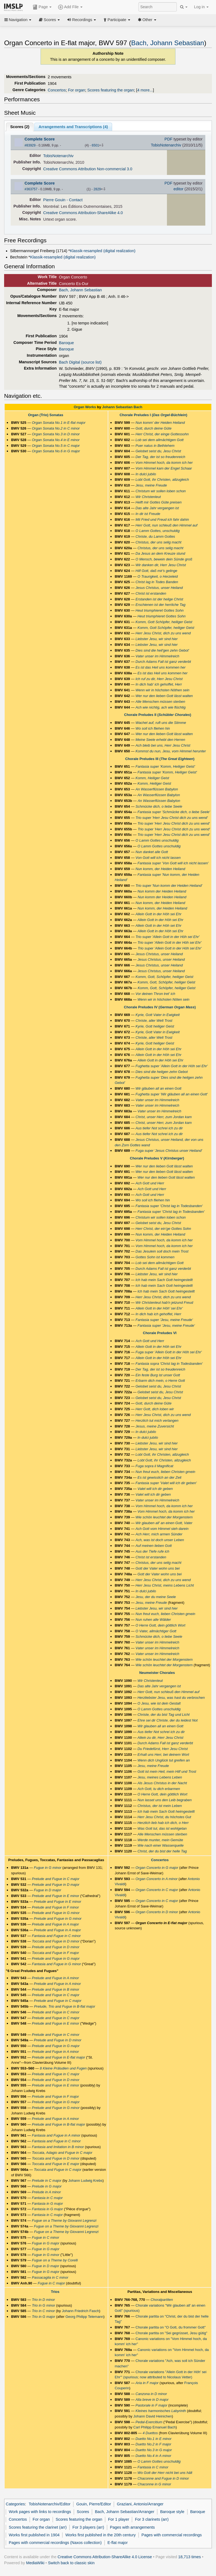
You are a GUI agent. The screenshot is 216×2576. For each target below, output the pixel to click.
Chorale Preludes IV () (160, 1007)
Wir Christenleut (148, 497)
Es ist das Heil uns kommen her (160, 667)
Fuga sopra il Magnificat (154, 1466)
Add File (70, 7)
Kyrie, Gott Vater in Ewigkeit (157, 1015)
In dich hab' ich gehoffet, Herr (158, 684)
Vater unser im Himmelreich (157, 656)
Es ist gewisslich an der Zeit (159, 1477)
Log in (201, 7)
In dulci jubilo (145, 474)
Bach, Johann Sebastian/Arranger (124, 2511)
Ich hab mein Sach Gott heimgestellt (164, 1280)
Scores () (19, 127)
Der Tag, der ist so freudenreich (160, 457)
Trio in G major (43, 2317)
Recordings (81, 20)
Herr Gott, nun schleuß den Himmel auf (166, 525)
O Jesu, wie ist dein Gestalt (158, 1703)
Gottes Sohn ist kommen (154, 1257)
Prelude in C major (46, 2180)
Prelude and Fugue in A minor (55, 1978)
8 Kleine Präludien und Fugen (63, 2068)
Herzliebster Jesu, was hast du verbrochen (170, 1698)
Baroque (66, 343)
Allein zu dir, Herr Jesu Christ (160, 1737)
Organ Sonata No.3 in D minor (56, 434)
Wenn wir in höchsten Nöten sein (163, 999)
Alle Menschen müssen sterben (160, 702)
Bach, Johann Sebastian (167, 43)
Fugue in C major (51, 2283)
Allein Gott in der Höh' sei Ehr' (159, 1308)
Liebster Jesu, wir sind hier (156, 639)
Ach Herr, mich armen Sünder (158, 1534)
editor (178, 189)
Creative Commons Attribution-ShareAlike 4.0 (83, 213)
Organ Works (85, 407)
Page (42, 7)
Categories (15, 2504)
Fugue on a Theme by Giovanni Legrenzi (64, 2220)
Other (147, 20)
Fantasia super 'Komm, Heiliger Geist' (165, 766)
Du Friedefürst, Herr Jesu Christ (162, 1749)
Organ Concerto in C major (156, 1890)
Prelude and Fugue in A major (55, 1924)
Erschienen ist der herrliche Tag (160, 605)
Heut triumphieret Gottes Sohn (159, 610)
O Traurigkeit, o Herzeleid (157, 576)
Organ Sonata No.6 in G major (56, 451)
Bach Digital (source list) (80, 362)
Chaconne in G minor (154, 2484)
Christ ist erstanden (150, 593)
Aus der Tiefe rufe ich (152, 1551)
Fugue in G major (45, 2243)
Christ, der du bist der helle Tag (162, 1851)
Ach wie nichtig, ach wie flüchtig (160, 707)
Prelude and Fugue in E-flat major (58, 2057)
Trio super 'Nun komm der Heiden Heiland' (168, 885)
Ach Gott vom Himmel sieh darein (161, 1529)
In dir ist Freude (147, 514)
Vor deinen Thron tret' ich (155, 994)
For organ (76, 90)
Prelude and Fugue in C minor (55, 2012)
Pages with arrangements (132, 2527)
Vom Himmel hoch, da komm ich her (164, 462)
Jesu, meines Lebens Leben (159, 1777)
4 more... (145, 90)
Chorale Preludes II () (157, 715)
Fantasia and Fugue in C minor (56, 1936)
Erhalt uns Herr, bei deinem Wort (163, 1754)
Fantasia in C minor (152, 2467)
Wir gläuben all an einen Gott (158, 1088)
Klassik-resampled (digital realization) (102, 251)
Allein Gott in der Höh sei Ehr (158, 914)
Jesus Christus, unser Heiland (159, 588)
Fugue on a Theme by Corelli (55, 2260)
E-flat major (117, 2542)
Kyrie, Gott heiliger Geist (154, 1026)
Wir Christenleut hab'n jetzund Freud (164, 1302)
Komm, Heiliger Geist (152, 778)
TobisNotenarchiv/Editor (49, 2504)
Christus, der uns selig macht (158, 542)
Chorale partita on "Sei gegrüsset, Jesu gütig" (171, 2333)
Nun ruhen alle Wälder (153, 1619)
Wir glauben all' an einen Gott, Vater (163, 1523)
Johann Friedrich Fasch (80, 2311)
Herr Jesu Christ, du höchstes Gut (164, 1817)
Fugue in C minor (45, 2237)
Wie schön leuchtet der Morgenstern (163, 1517)
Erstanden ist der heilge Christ (159, 599)
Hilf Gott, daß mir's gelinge (156, 571)
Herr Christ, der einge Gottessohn (162, 434)
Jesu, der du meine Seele (155, 1597)
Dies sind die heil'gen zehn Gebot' (162, 650)
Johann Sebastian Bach (122, 407)
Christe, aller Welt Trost (153, 1020)
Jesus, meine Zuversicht (154, 1426)
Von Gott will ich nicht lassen (158, 858)
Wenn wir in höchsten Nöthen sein (162, 690)
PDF (168, 139)
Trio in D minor (43, 2300)
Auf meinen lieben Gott (153, 1546)
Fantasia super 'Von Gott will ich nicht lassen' (172, 863)
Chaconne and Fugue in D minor (163, 2478)
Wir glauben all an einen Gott (160, 1726)
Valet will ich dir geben (155, 1489)
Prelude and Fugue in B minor (55, 1989)
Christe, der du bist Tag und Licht (163, 1714)
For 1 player (118, 2519)
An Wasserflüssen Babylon (156, 789)
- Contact (75, 200)
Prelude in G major (46, 2186)
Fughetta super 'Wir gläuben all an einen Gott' (171, 1094)
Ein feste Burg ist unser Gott (157, 1375)
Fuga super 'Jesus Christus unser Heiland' (168, 1151)
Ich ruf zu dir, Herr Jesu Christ (159, 679)
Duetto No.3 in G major (153, 2450)
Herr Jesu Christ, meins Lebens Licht (164, 1585)
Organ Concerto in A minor (156, 1879)
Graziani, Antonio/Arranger (140, 2504)
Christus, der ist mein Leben (159, 1806)
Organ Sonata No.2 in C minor (56, 428)
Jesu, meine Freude (151, 485)
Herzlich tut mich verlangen (156, 1420)
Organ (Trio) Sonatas (45, 415)
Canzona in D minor (151, 2394)
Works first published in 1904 (34, 2535)
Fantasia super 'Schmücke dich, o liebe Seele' (173, 812)
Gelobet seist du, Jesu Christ (158, 451)
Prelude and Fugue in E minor (55, 1896)
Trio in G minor (43, 2305)
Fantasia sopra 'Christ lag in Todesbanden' (169, 1364)
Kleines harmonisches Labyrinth (160, 2411)
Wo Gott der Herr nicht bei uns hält (164, 2473)
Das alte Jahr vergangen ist (157, 508)
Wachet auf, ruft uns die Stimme (160, 723)
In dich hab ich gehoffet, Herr (158, 1314)
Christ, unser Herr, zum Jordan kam (163, 1117)
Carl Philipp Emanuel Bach (154, 2427)
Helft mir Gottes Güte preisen (158, 502)
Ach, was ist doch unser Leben (159, 1540)
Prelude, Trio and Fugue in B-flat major (64, 2006)
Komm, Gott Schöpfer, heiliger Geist (163, 622)
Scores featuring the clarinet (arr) (38, 2527)
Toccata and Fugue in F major (55, 1953)
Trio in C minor (43, 2311)
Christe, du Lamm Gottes (155, 536)
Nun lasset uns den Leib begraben (164, 1800)
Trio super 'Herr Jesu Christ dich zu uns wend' (171, 818)
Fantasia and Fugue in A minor (56, 2135)
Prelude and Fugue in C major (55, 1879)
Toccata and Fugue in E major (55, 2164)
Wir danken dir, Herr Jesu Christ (160, 565)
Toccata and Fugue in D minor (55, 1941)
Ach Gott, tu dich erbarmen (158, 1789)
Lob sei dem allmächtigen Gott (159, 440)
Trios (55, 2292)
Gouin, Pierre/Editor (93, 2504)
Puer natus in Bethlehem (154, 446)
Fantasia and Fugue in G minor (56, 1964)
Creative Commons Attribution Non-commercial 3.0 (87, 169)
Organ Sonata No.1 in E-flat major (59, 423)
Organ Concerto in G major (156, 1868)
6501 (95, 145)
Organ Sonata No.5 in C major (56, 446)
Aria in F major (146, 2383)
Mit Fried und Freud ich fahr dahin (162, 519)
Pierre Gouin (54, 200)
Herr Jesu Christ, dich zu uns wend (163, 633)
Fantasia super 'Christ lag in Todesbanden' (169, 1206)
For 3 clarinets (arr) (152, 2519)
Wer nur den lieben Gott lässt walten (164, 696)
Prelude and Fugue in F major (55, 2096)
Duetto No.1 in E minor (153, 2439)
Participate (117, 20)
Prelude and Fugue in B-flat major (58, 2124)
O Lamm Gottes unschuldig (156, 840)
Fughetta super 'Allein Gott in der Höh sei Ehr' (171, 1066)
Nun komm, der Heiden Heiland (160, 869)
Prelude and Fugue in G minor (55, 1913)
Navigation (17, 20)
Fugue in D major (47, 1890)
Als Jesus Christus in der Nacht (162, 1783)
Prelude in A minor (46, 2192)
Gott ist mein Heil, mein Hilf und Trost (166, 1771)
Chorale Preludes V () (157, 1158)
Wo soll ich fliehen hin (152, 728)
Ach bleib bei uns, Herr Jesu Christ (162, 745)
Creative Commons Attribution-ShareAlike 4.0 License (105, 2557)
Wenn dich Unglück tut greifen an (163, 1760)
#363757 (31, 189)
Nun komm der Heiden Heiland (161, 891)
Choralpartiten (161, 2300)
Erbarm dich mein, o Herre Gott (160, 1380)
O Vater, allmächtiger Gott (155, 1631)
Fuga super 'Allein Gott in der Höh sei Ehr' (168, 1352)
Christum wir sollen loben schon (160, 491)
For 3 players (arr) (88, 2527)
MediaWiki (35, 2563)
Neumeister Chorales (157, 1673)
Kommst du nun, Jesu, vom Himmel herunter (170, 751)
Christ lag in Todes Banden (156, 582)
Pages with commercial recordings (171, 2535)
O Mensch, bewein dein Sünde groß (163, 559)
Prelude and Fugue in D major (55, 1885)
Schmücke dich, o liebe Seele (158, 806)
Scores (49, 20)
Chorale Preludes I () (153, 415)
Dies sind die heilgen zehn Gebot (161, 1072)
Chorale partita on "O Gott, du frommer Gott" (170, 2327)
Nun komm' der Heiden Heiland (160, 423)
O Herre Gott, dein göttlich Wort (160, 1625)
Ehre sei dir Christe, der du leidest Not (167, 1720)
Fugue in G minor (47, 1868)
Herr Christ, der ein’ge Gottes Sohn (163, 1229)
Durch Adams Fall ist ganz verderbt (163, 662)
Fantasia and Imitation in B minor (58, 2147)
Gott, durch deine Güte (153, 428)
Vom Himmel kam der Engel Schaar (163, 468)
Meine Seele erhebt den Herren (160, 740)
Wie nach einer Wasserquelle (160, 1845)
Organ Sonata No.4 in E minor (55, 440)
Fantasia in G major (47, 2203)
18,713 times (189, 2557)
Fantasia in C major (47, 2198)
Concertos (57, 90)
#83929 (30, 145)
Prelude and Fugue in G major (55, 1958)
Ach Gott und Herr (149, 1183)
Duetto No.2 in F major (153, 2444)
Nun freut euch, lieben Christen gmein (165, 1472)
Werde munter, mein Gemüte (160, 1840)
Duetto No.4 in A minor (153, 2456)
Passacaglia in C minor (50, 2277)
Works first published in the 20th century (100, 2535)
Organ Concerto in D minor (156, 1912)
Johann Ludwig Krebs (85, 2180)
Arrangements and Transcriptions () (73, 127)
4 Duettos (150, 2433)
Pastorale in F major (151, 2405)
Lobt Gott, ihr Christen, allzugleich (162, 479)
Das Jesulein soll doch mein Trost (161, 1251)
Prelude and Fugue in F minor (55, 1907)
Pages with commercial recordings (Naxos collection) (55, 2542)
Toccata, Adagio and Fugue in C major (62, 2153)
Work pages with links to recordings (40, 2511)
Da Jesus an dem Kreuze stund (160, 553)
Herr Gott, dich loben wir (154, 1409)
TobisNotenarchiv (166, 145)
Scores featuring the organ (110, 90)
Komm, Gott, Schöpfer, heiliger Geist (164, 977)
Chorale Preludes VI (160, 1333)
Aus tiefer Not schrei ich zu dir (159, 1128)
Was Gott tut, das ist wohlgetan (161, 1828)
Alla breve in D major (152, 2399)
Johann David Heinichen (152, 2416)
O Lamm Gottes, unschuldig (157, 531)
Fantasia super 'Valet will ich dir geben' (166, 1483)
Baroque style (172, 2511)
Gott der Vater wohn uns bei (157, 1568)
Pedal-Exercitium (148, 2422)
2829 (97, 189)
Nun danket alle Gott (151, 852)
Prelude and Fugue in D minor (55, 1947)
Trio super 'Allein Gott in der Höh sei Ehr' (167, 937)
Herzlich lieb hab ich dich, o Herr (163, 1823)
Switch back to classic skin (71, 2563)
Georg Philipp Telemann (84, 2317)
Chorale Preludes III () (160, 759)
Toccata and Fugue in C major (57, 2170)
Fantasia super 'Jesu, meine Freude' (164, 1320)
